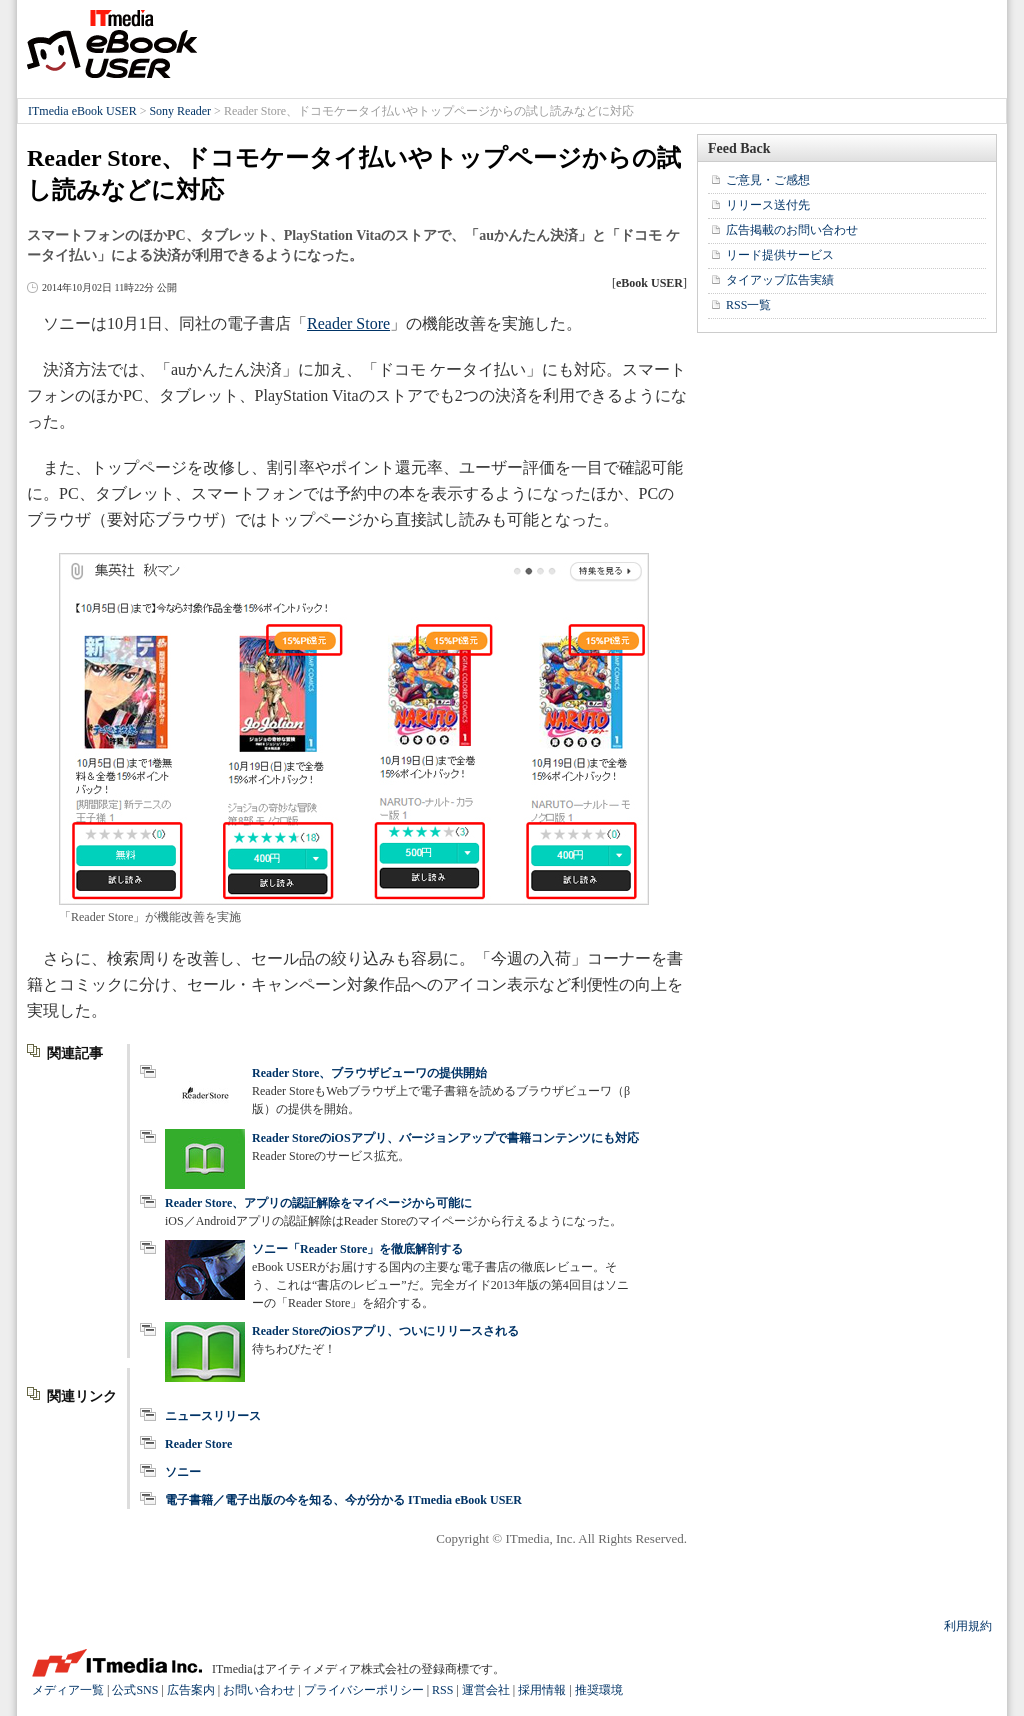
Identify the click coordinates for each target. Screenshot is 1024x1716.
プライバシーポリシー (364, 1690)
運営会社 (486, 1690)
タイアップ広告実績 (780, 280)
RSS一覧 (748, 305)
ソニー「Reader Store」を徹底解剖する (357, 1249)
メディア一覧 (68, 1690)
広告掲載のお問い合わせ (792, 230)
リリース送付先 (768, 205)
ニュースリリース (213, 1416)
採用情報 (542, 1690)
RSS (442, 1690)
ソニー (183, 1472)
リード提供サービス (780, 255)
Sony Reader (180, 111)
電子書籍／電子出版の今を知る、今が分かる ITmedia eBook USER (343, 1500)
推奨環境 (599, 1690)
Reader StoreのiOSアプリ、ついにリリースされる (385, 1331)
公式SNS (135, 1690)
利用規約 (968, 1626)
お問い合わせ (259, 1690)
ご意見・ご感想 (768, 180)
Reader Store (348, 323)
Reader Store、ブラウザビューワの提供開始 (369, 1073)
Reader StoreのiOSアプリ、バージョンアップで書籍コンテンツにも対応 (445, 1138)
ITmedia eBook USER (112, 44)
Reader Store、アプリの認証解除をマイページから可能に (318, 1203)
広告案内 (191, 1690)
